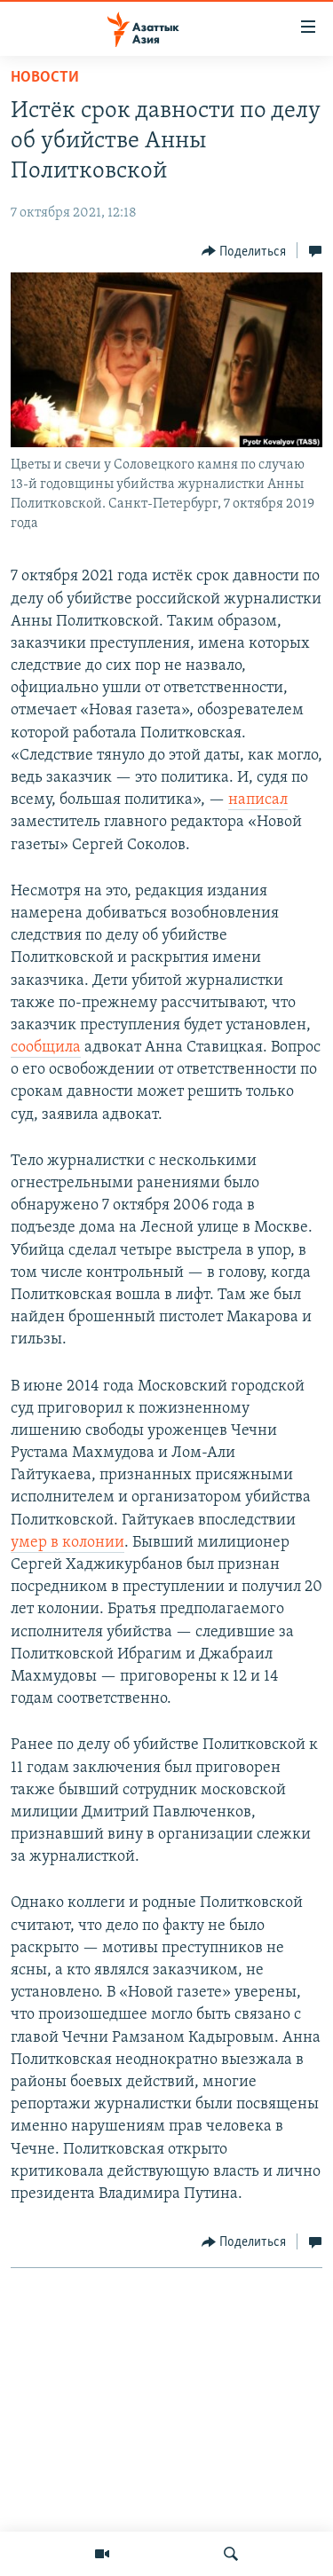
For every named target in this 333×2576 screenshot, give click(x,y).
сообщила (46, 1047)
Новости (45, 77)
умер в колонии (67, 1542)
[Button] (244, 251)
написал (258, 800)
